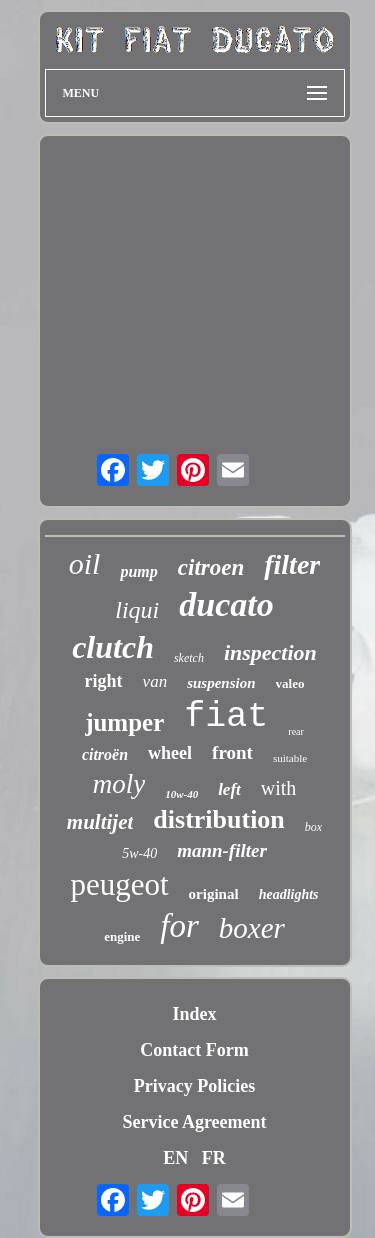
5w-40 (139, 853)
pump (138, 571)
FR (214, 1158)
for (179, 926)
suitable (290, 758)
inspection (270, 652)
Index (194, 1014)
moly (119, 784)
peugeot (119, 884)
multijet (100, 822)
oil (85, 563)
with (279, 788)
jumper (124, 722)
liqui (137, 610)
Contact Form (194, 1050)
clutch (113, 647)
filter (292, 564)
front (232, 752)
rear (296, 731)
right (104, 681)
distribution (219, 819)
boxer (252, 928)
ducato (226, 604)
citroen (211, 567)
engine (122, 936)
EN (175, 1158)
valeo (290, 683)
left (229, 789)
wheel (170, 753)
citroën (105, 754)
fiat (226, 717)
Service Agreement (194, 1122)
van (155, 681)
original (214, 894)
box (313, 827)
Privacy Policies (194, 1086)
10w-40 (181, 794)
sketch (189, 658)
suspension (221, 683)
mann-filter (222, 850)
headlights (289, 894)
